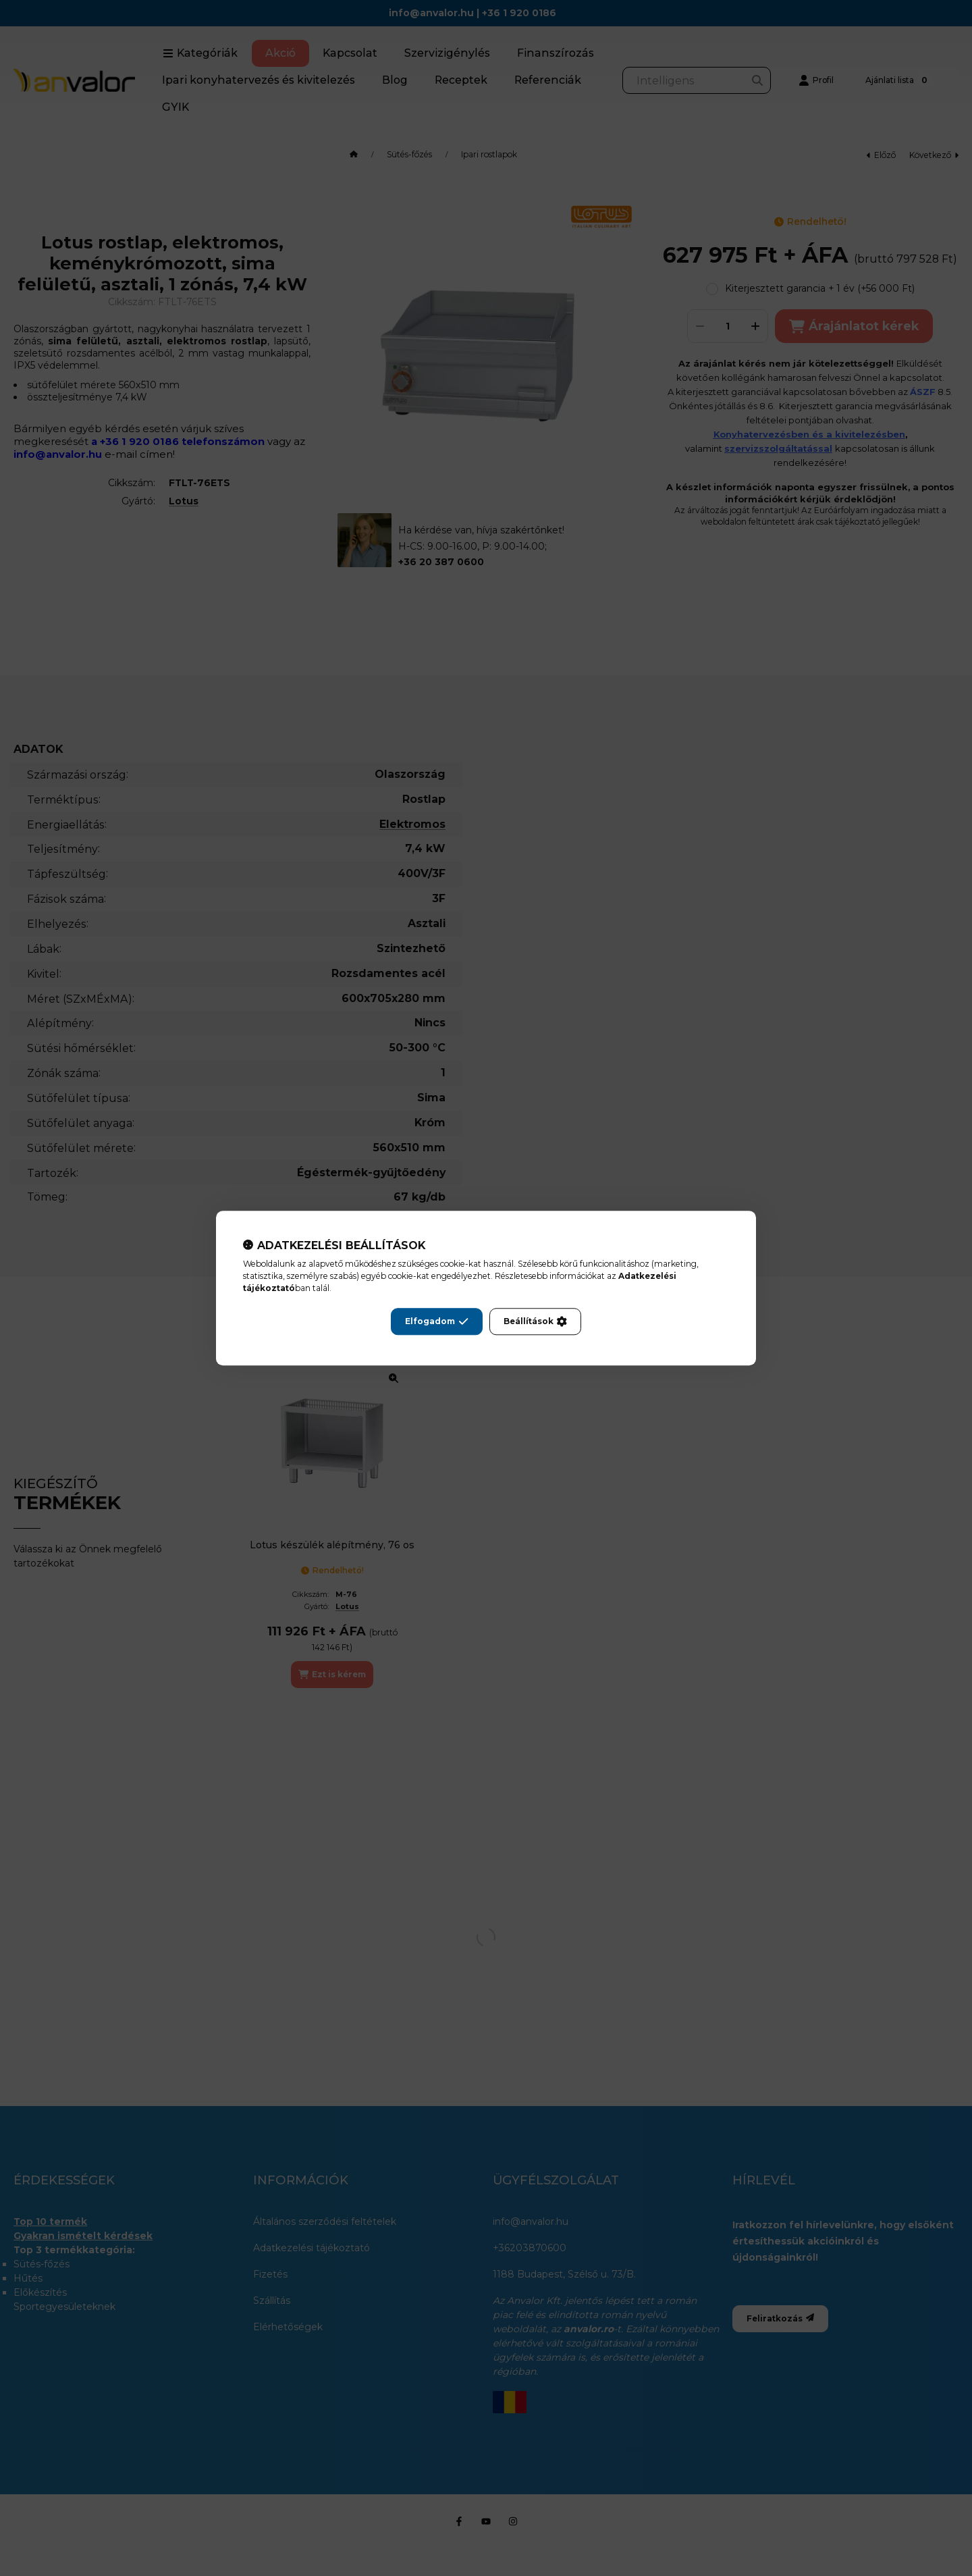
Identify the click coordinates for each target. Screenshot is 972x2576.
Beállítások (535, 1321)
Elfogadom (436, 1321)
